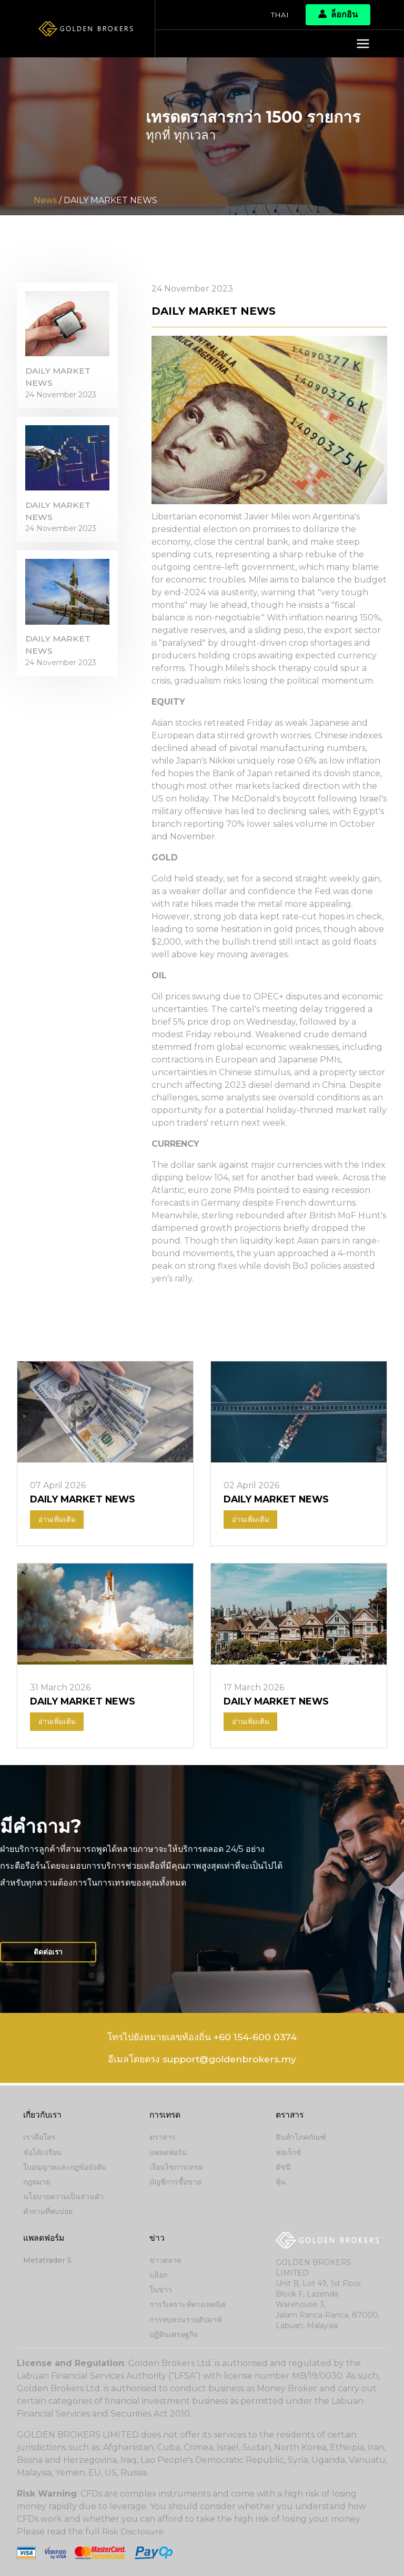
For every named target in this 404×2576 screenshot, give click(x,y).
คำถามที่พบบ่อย (48, 2212)
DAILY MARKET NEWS (58, 379)
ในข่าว (160, 2290)
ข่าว (157, 2238)
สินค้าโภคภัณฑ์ (301, 2138)
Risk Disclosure (133, 2532)
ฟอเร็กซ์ (288, 2153)
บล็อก (158, 2275)
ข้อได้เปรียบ (42, 2153)
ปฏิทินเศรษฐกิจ (173, 2334)
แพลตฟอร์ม (168, 2153)
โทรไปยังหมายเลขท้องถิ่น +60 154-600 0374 (202, 2040)
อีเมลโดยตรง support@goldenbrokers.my (202, 2063)
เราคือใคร (39, 2138)
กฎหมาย (36, 2183)
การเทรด (166, 2116)
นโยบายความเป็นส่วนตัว (63, 2197)
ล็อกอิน (338, 14)
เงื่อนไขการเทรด (176, 2168)
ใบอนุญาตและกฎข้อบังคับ (64, 2168)
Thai (279, 14)
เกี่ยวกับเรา (43, 2116)
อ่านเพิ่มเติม (57, 1520)
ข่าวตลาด (165, 2261)
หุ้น (281, 2183)
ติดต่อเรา (49, 1954)
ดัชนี (283, 2168)
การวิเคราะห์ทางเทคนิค (187, 2305)
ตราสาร (162, 2138)
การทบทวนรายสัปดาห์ (185, 2319)
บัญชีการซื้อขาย (175, 2183)
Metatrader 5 (47, 2261)
